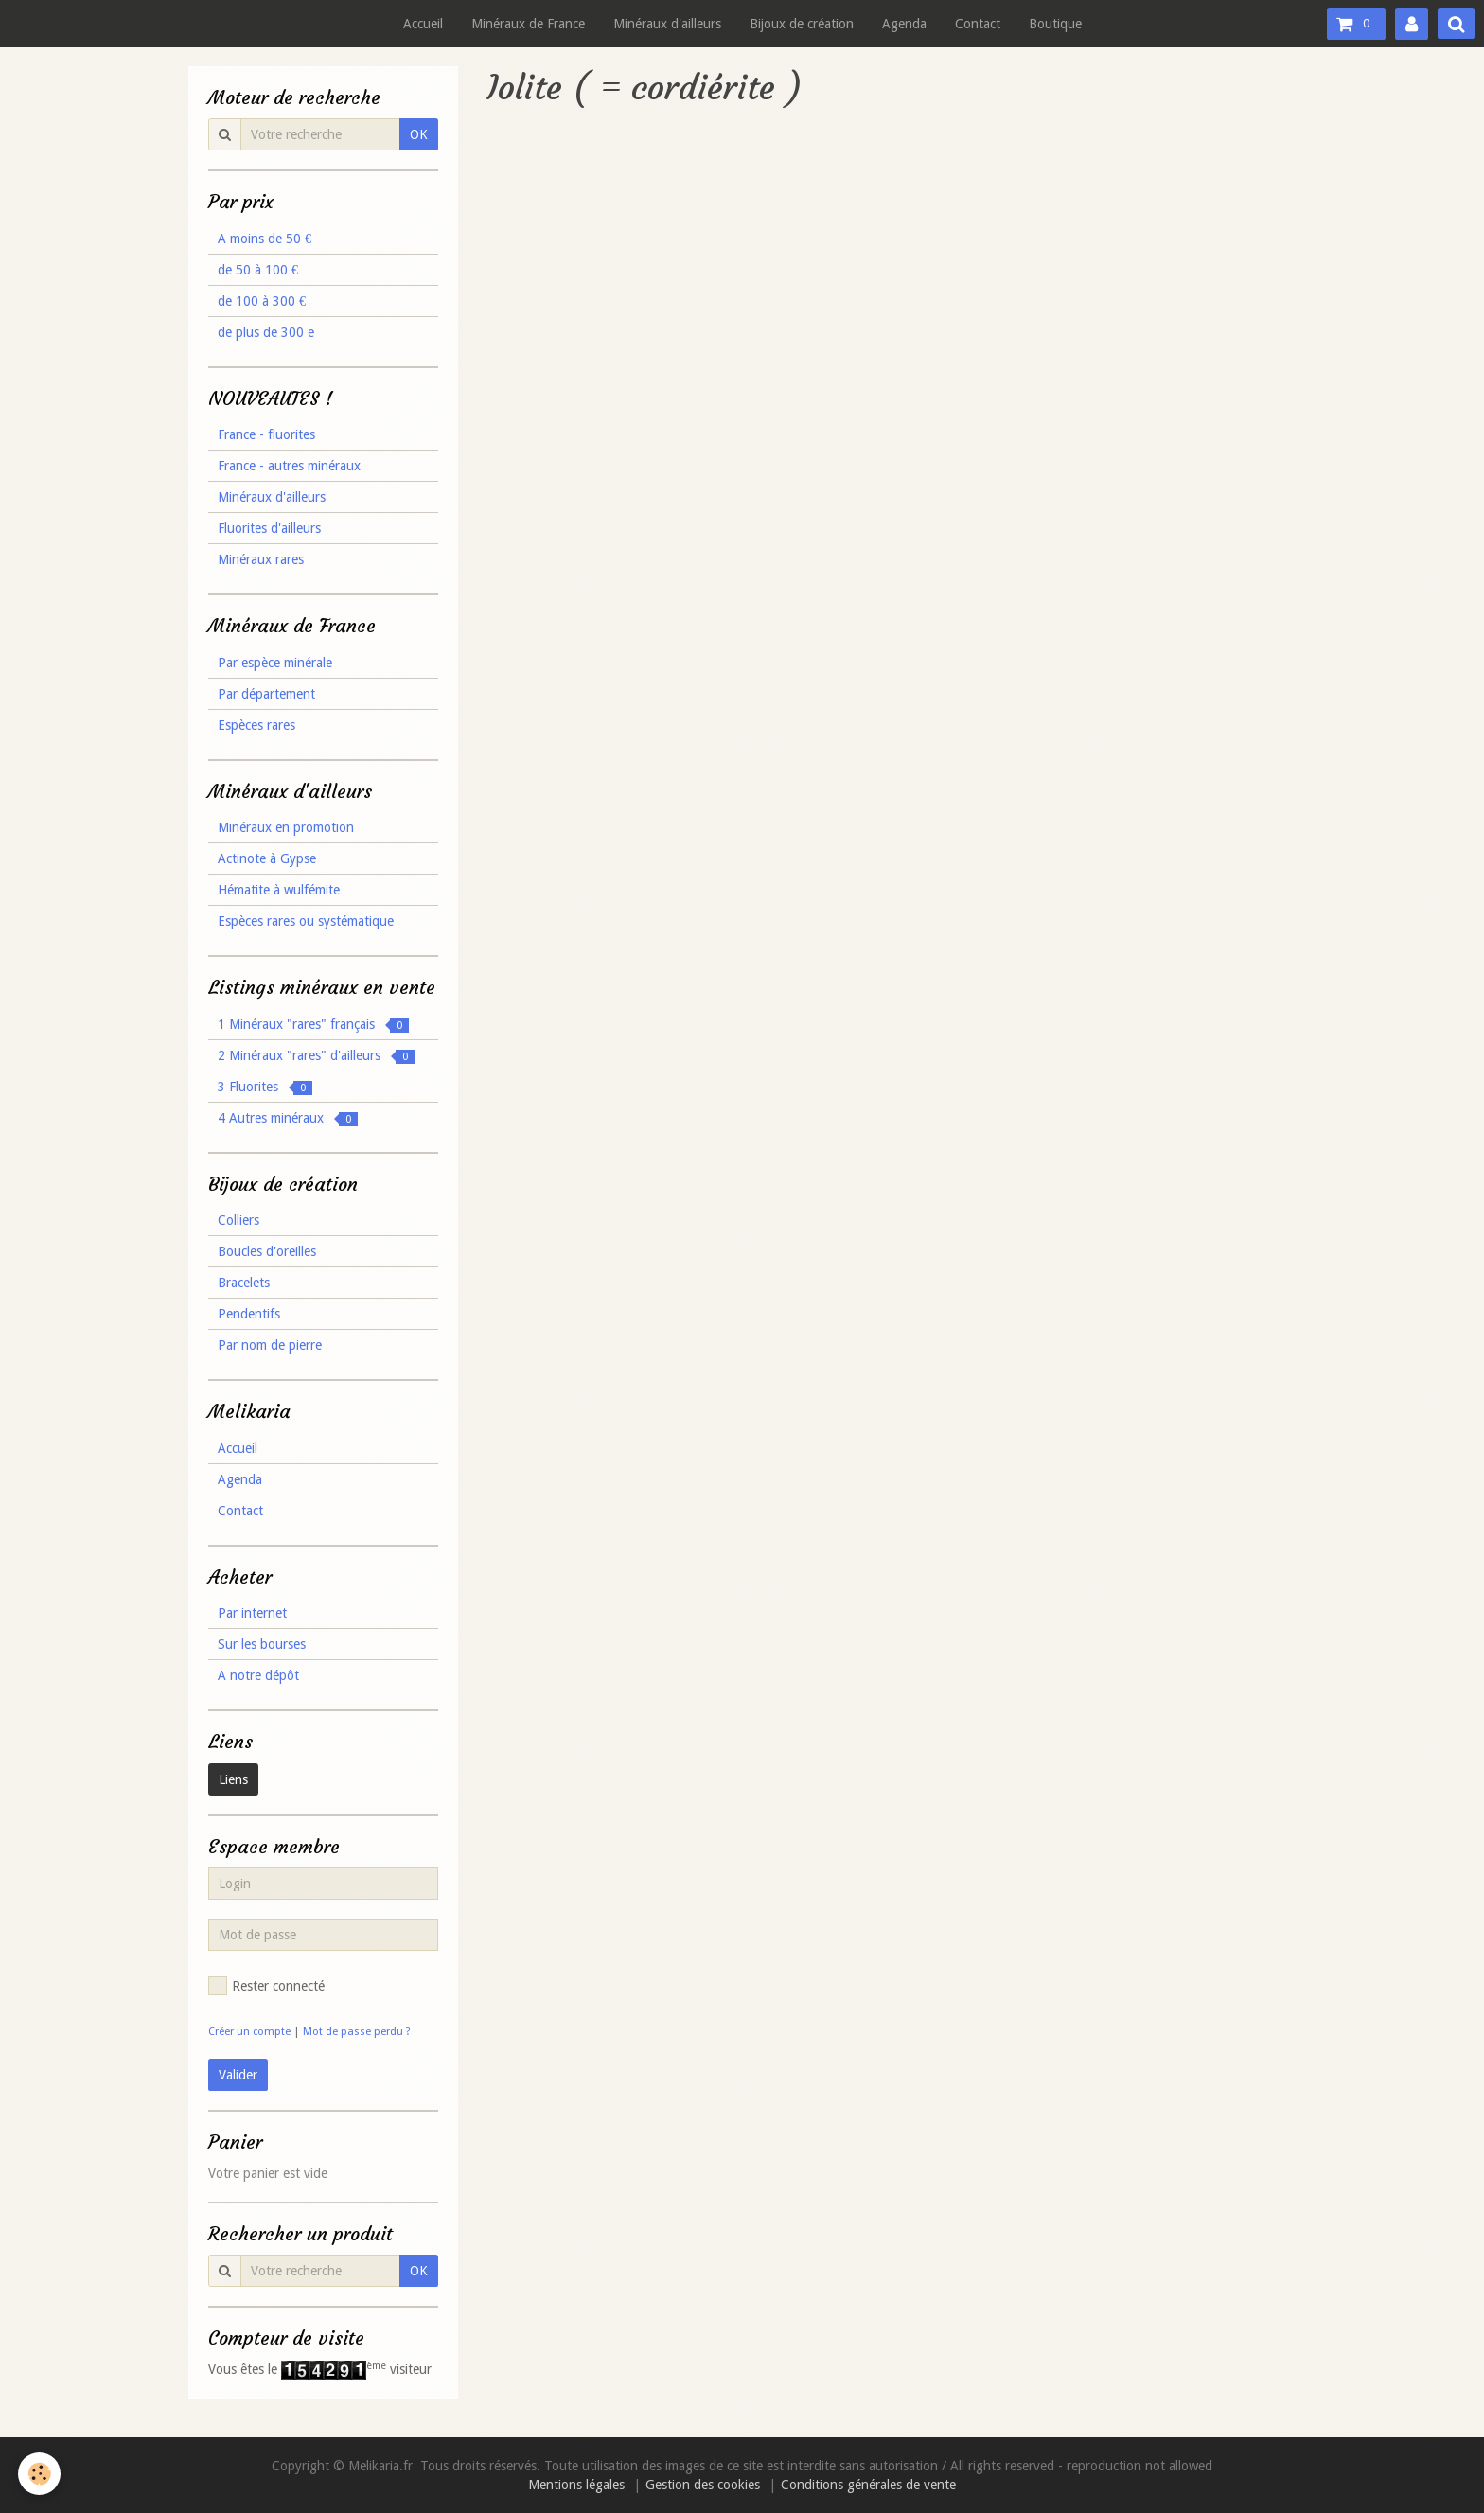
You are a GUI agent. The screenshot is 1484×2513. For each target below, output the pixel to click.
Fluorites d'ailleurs (269, 528)
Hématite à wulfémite (279, 889)
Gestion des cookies (702, 2484)
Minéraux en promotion (286, 827)
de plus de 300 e (266, 332)
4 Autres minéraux (288, 1118)
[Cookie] (40, 2473)
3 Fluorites (265, 1087)
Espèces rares (256, 725)
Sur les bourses (262, 1644)
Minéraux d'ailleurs (667, 23)
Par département (266, 693)
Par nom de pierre (270, 1345)
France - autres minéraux (289, 465)
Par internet (252, 1612)
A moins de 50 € (264, 238)
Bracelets (244, 1282)
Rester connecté (266, 1985)
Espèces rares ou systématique (306, 921)
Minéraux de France (528, 23)
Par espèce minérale (275, 662)
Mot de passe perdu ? (357, 2032)
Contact (977, 23)
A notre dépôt (258, 1675)
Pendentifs (249, 1313)
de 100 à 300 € (262, 301)
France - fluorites (266, 434)
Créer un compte (249, 2032)
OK (419, 134)
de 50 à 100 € (258, 269)
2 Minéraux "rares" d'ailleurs (316, 1056)
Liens (233, 1779)
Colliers (238, 1220)
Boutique (1055, 23)
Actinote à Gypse (267, 858)
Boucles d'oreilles (267, 1251)
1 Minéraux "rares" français (313, 1025)
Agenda (904, 23)
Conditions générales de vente (868, 2484)
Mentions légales (576, 2484)
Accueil (423, 23)
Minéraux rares (261, 559)
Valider (238, 2074)
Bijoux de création (802, 23)
